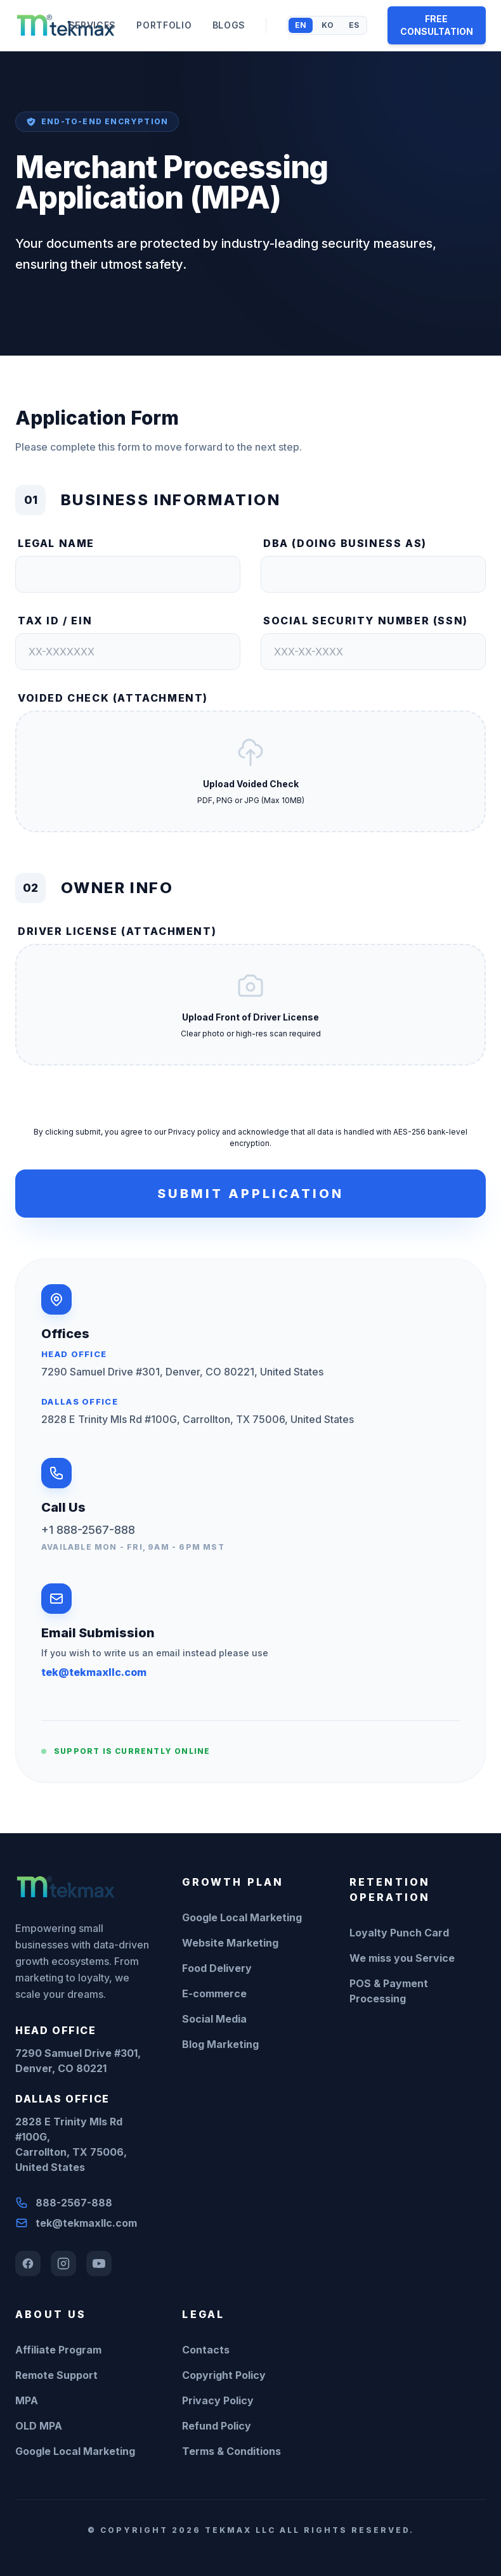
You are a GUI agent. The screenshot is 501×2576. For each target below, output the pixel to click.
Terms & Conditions (231, 2451)
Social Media (214, 2018)
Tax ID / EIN (55, 620)
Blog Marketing (220, 2044)
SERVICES (92, 25)
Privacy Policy (218, 2400)
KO (328, 25)
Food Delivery (217, 1968)
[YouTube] (99, 2263)
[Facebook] (28, 2263)
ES (354, 25)
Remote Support (56, 2375)
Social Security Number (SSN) (365, 620)
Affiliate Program (58, 2349)
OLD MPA (38, 2425)
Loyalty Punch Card (399, 1932)
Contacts (206, 2349)
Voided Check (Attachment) (113, 698)
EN (300, 25)
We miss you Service (402, 1958)
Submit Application (250, 1193)
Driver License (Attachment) (117, 931)
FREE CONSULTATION (436, 25)
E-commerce (214, 1993)
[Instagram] (63, 2263)
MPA (26, 2400)
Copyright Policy (224, 2375)
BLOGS (229, 25)
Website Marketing (230, 1942)
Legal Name (56, 543)
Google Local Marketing (242, 1917)
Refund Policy (216, 2425)
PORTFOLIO (164, 25)
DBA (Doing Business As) (345, 543)
